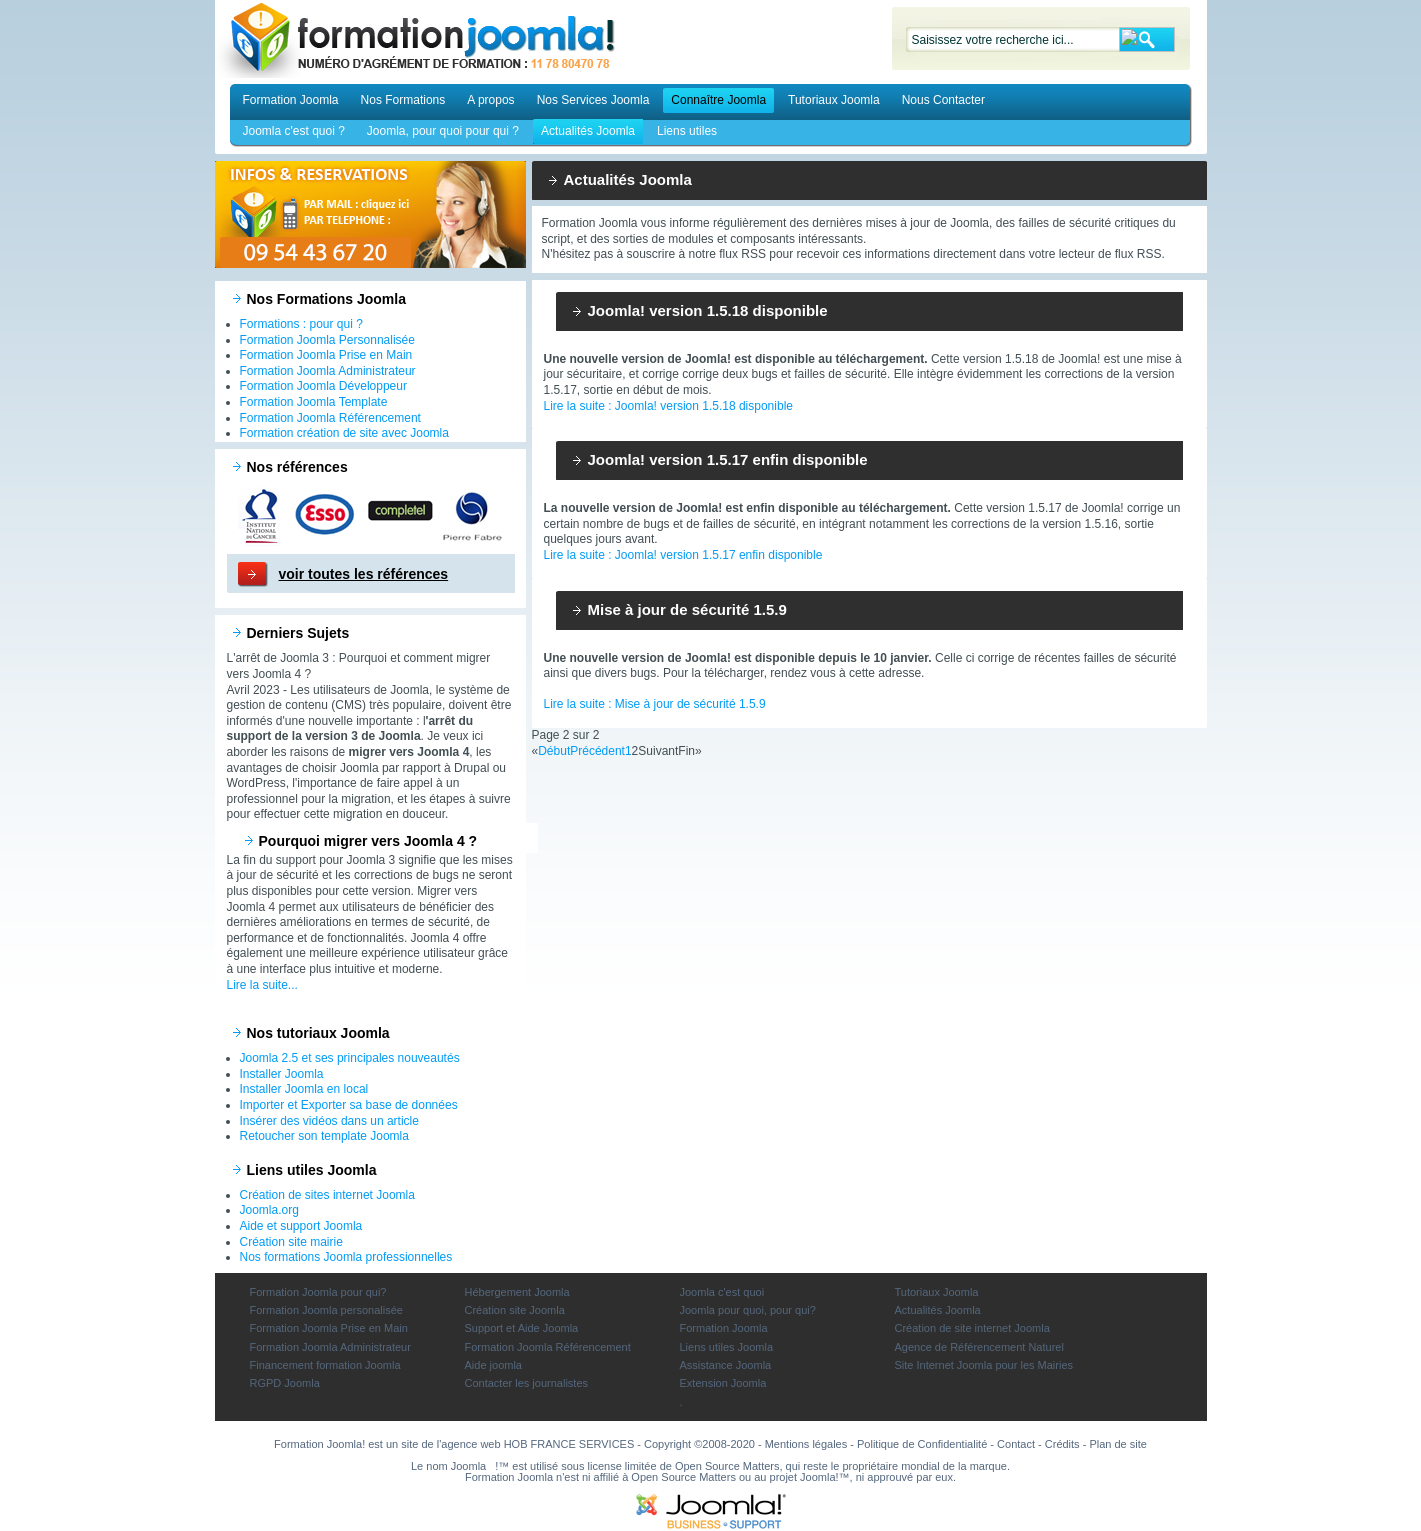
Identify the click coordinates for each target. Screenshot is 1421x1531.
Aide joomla (493, 1365)
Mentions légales (806, 1444)
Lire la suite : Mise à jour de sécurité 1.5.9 (655, 704)
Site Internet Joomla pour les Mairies (984, 1365)
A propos (490, 100)
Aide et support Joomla (301, 1226)
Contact (1016, 1444)
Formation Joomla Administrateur (328, 371)
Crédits (1062, 1444)
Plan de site (1117, 1444)
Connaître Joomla (718, 100)
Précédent (597, 751)
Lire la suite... (262, 985)
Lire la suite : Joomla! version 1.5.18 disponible (668, 406)
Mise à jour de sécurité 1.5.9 (687, 609)
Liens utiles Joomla (727, 1347)
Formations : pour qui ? (301, 324)
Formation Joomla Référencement (330, 418)
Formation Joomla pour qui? (318, 1292)
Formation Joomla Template (314, 402)
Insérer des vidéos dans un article (329, 1121)
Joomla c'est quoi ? (294, 131)
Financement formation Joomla (325, 1365)
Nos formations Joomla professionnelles (346, 1257)
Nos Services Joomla (593, 100)
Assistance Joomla (726, 1365)
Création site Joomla (515, 1310)
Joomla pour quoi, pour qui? (748, 1310)
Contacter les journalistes (527, 1383)
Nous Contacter (943, 100)
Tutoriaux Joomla (834, 100)
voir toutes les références (364, 574)
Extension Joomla (723, 1383)
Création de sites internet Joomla (327, 1195)
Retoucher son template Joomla (324, 1136)
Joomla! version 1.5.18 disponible (708, 310)
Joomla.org (269, 1210)
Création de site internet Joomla (972, 1328)
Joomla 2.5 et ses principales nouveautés (350, 1058)
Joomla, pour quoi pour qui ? (443, 131)
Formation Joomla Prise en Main (326, 355)
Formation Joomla (291, 100)
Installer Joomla (282, 1074)
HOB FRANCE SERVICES (569, 1444)
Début (554, 751)
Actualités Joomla (588, 131)
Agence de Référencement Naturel (979, 1347)
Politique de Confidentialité (922, 1444)
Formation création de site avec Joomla (344, 433)
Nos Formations (403, 100)
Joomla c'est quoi (722, 1292)
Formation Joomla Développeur (323, 386)
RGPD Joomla (285, 1383)
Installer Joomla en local (304, 1089)
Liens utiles (687, 131)
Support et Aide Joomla (522, 1328)
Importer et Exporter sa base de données (349, 1105)
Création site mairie (291, 1242)
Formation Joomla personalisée (326, 1310)
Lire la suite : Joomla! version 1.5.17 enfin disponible (683, 555)
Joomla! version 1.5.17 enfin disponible (728, 459)
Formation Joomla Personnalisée (327, 340)
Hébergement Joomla (517, 1292)
